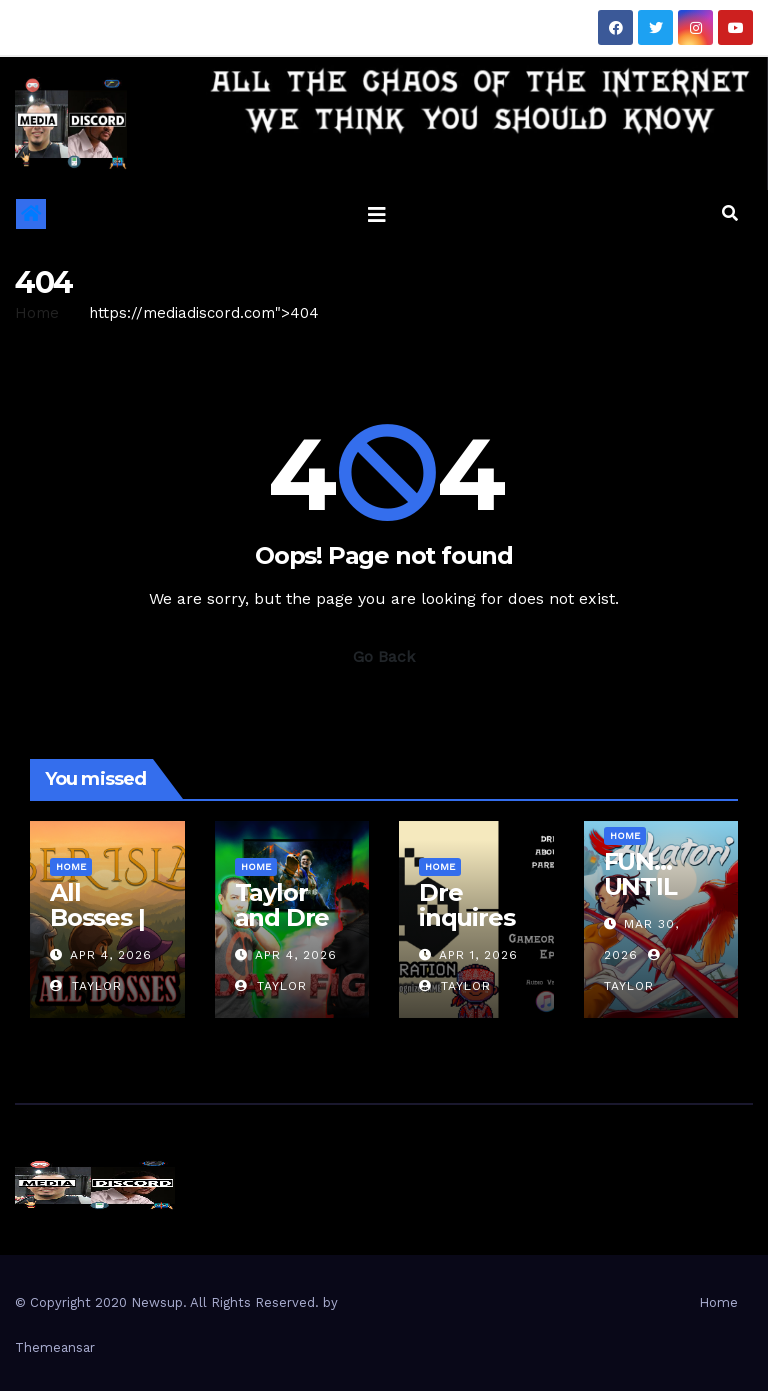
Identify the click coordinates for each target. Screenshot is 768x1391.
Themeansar (55, 1347)
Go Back (384, 656)
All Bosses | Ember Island (97, 930)
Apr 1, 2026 (478, 955)
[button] (730, 213)
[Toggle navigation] (377, 214)
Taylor (86, 986)
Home (37, 313)
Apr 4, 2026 (111, 955)
